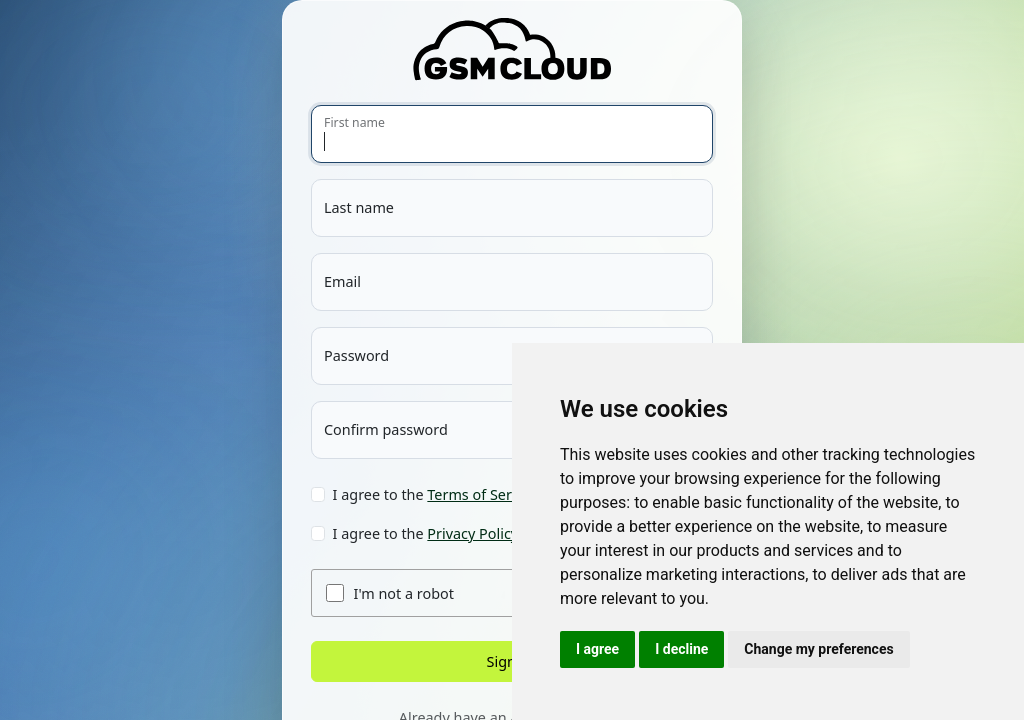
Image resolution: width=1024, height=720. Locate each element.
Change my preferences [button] (818, 649)
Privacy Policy (472, 533)
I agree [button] (597, 649)
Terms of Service (482, 494)
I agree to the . (437, 494)
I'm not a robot (404, 593)
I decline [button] (681, 649)
